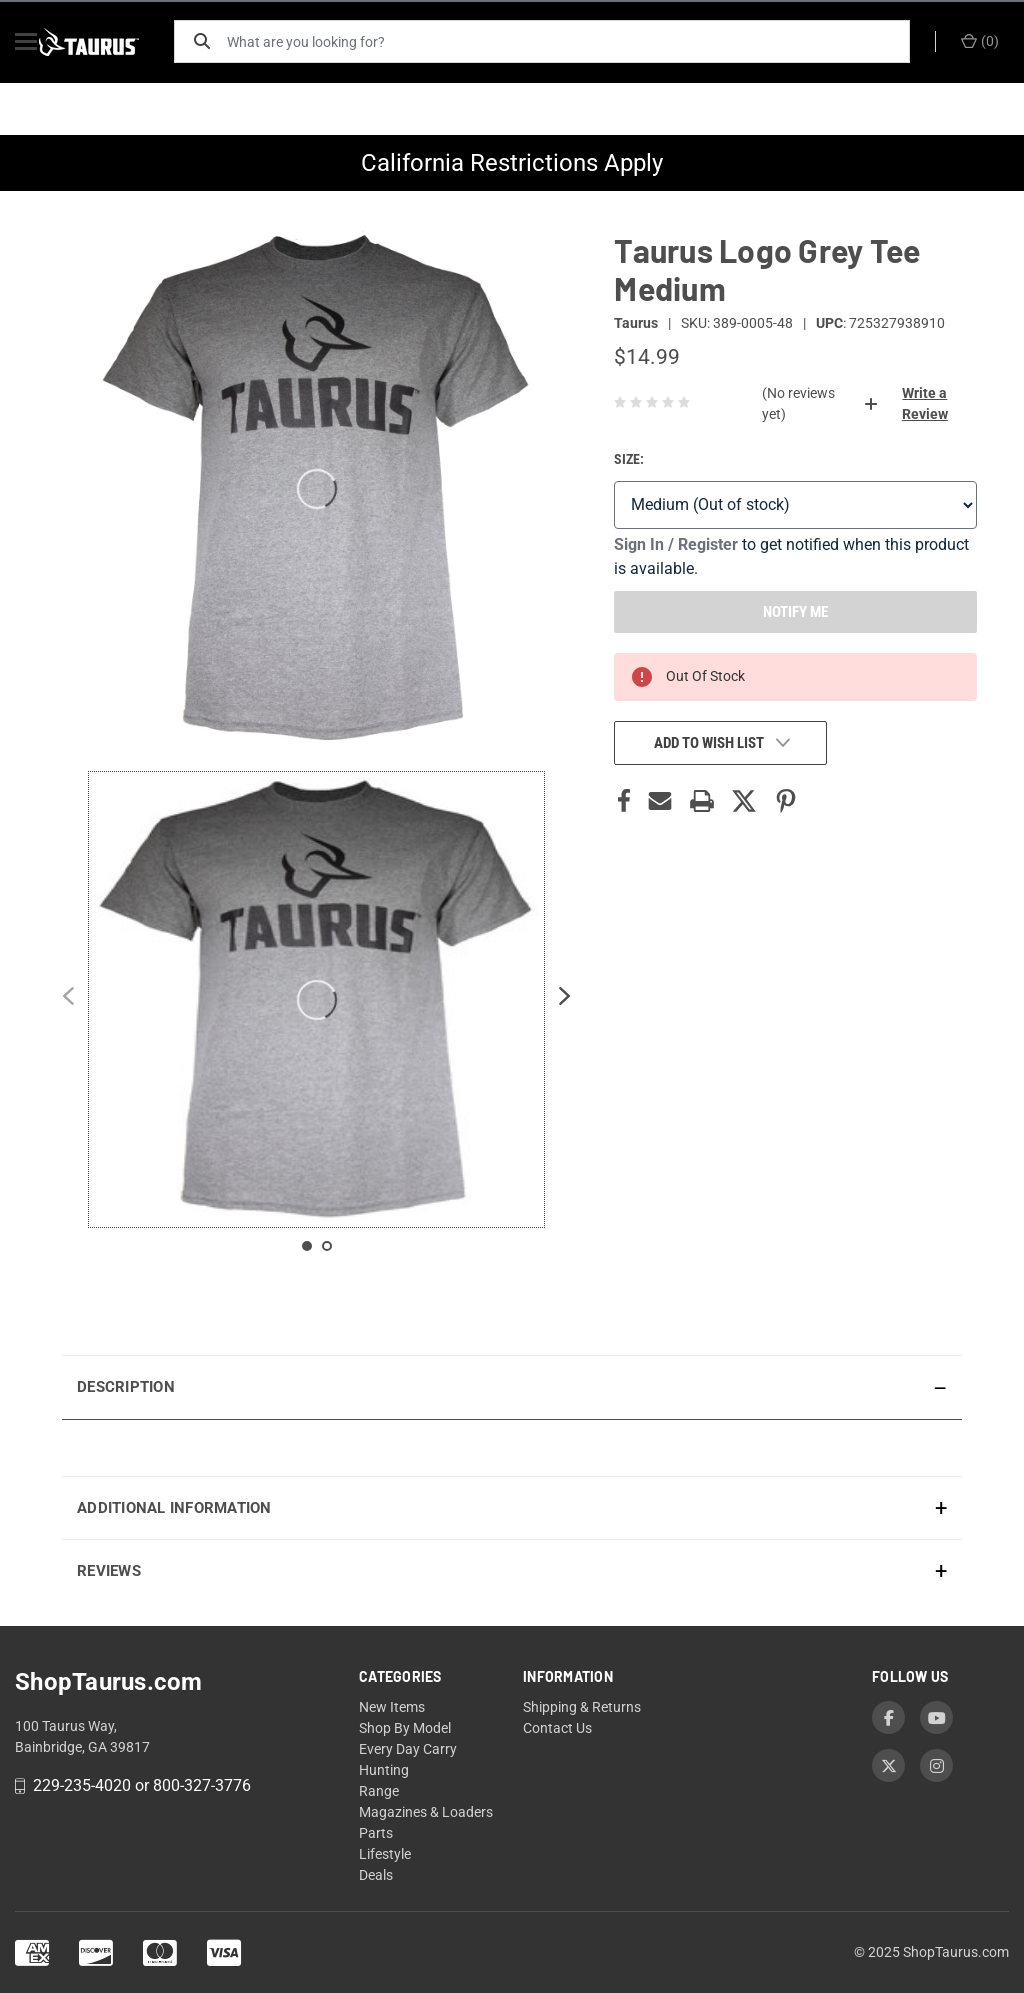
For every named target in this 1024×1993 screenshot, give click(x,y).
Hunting (384, 1770)
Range (379, 1791)
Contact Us (557, 1728)
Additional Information (174, 1508)
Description (126, 1387)
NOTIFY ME (795, 612)
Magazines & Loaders (426, 1812)
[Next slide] (565, 999)
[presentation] (512, 1447)
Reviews (109, 1571)
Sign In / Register (676, 544)
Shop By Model (405, 1728)
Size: (629, 459)
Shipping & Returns (582, 1707)
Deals (376, 1875)
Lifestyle (385, 1854)
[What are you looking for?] (577, 41)
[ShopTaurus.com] (112, 42)
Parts (376, 1833)
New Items (392, 1707)
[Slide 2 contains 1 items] (327, 1246)
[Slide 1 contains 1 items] (307, 1246)
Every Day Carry (408, 1749)
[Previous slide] (68, 999)
